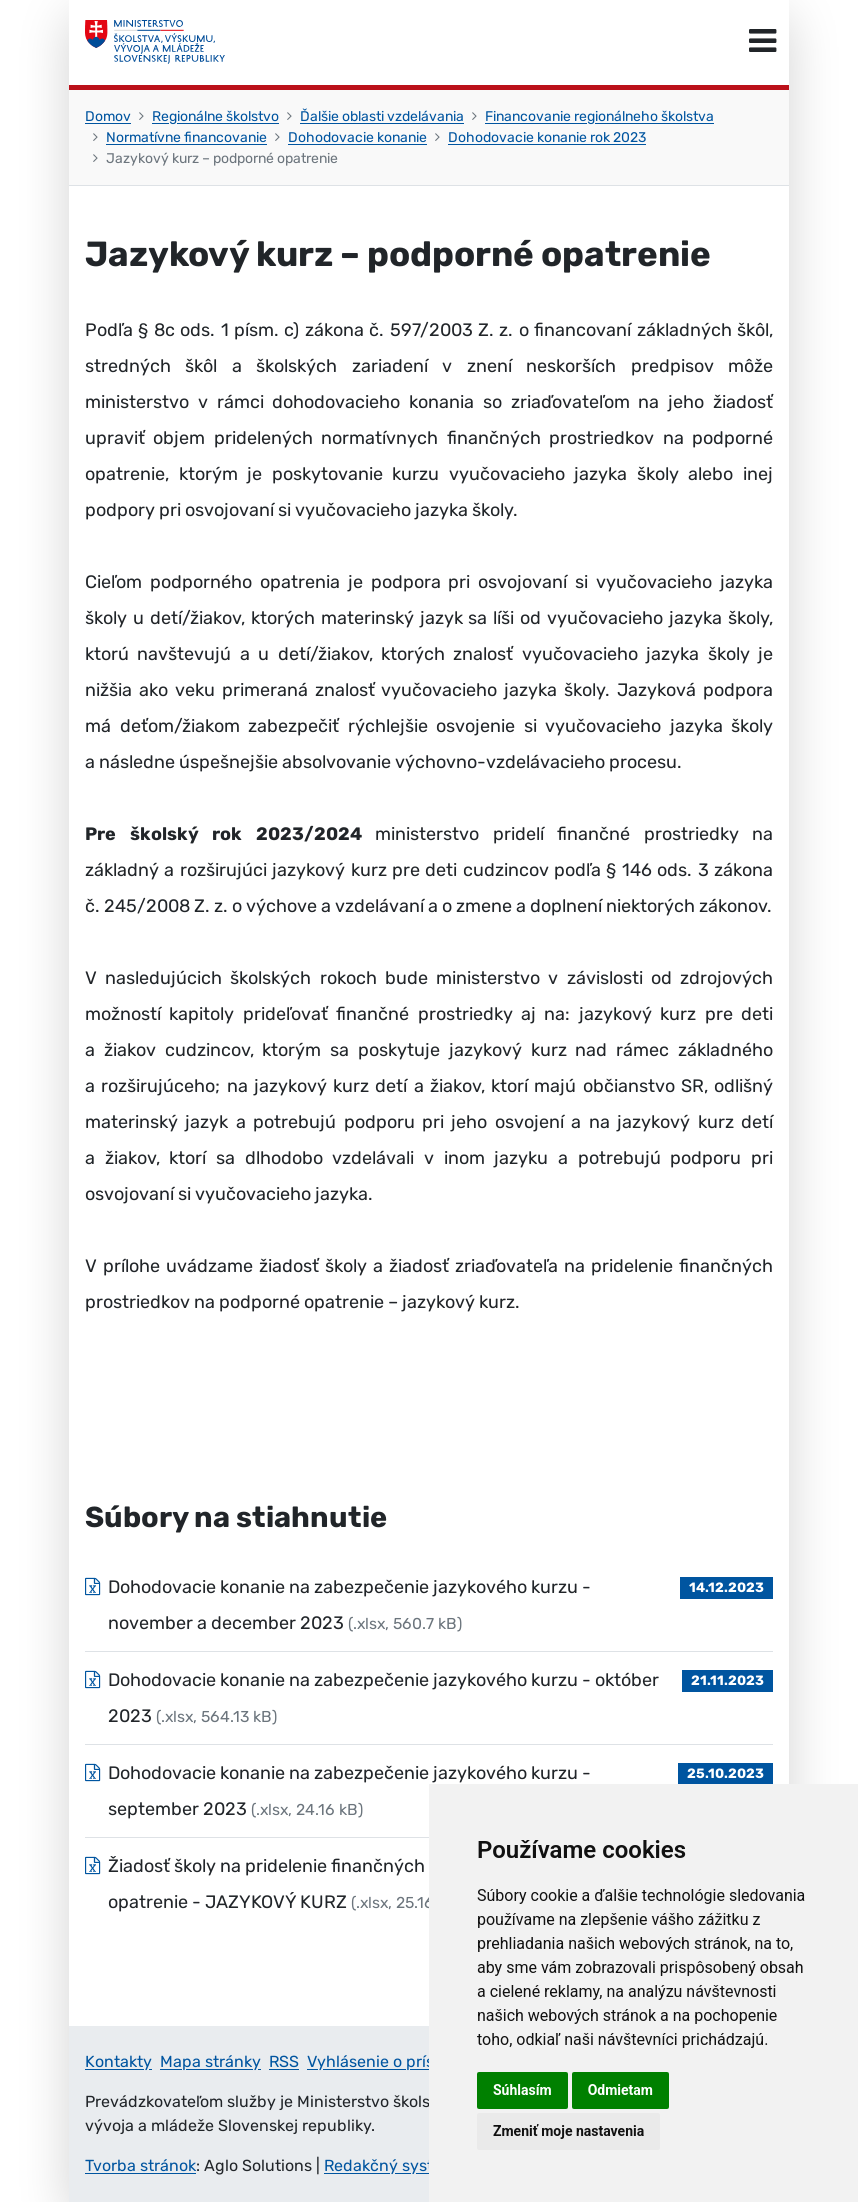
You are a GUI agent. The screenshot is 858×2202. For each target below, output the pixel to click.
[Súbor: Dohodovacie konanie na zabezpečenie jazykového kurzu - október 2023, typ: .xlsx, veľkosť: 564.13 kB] (429, 1698)
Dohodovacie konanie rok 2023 (547, 137)
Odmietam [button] (620, 2090)
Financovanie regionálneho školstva (599, 116)
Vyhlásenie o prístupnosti (402, 2061)
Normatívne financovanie (186, 137)
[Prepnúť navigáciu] (762, 42)
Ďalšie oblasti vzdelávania (382, 116)
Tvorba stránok (140, 2165)
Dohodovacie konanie (357, 137)
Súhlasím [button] (522, 2090)
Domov (108, 116)
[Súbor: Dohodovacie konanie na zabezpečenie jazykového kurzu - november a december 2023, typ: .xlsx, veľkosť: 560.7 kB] (429, 1605)
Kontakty (118, 2061)
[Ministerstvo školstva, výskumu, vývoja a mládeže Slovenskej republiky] (155, 42)
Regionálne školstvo (215, 116)
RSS (284, 2061)
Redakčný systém (390, 2165)
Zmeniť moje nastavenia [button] (568, 2131)
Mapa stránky (210, 2061)
